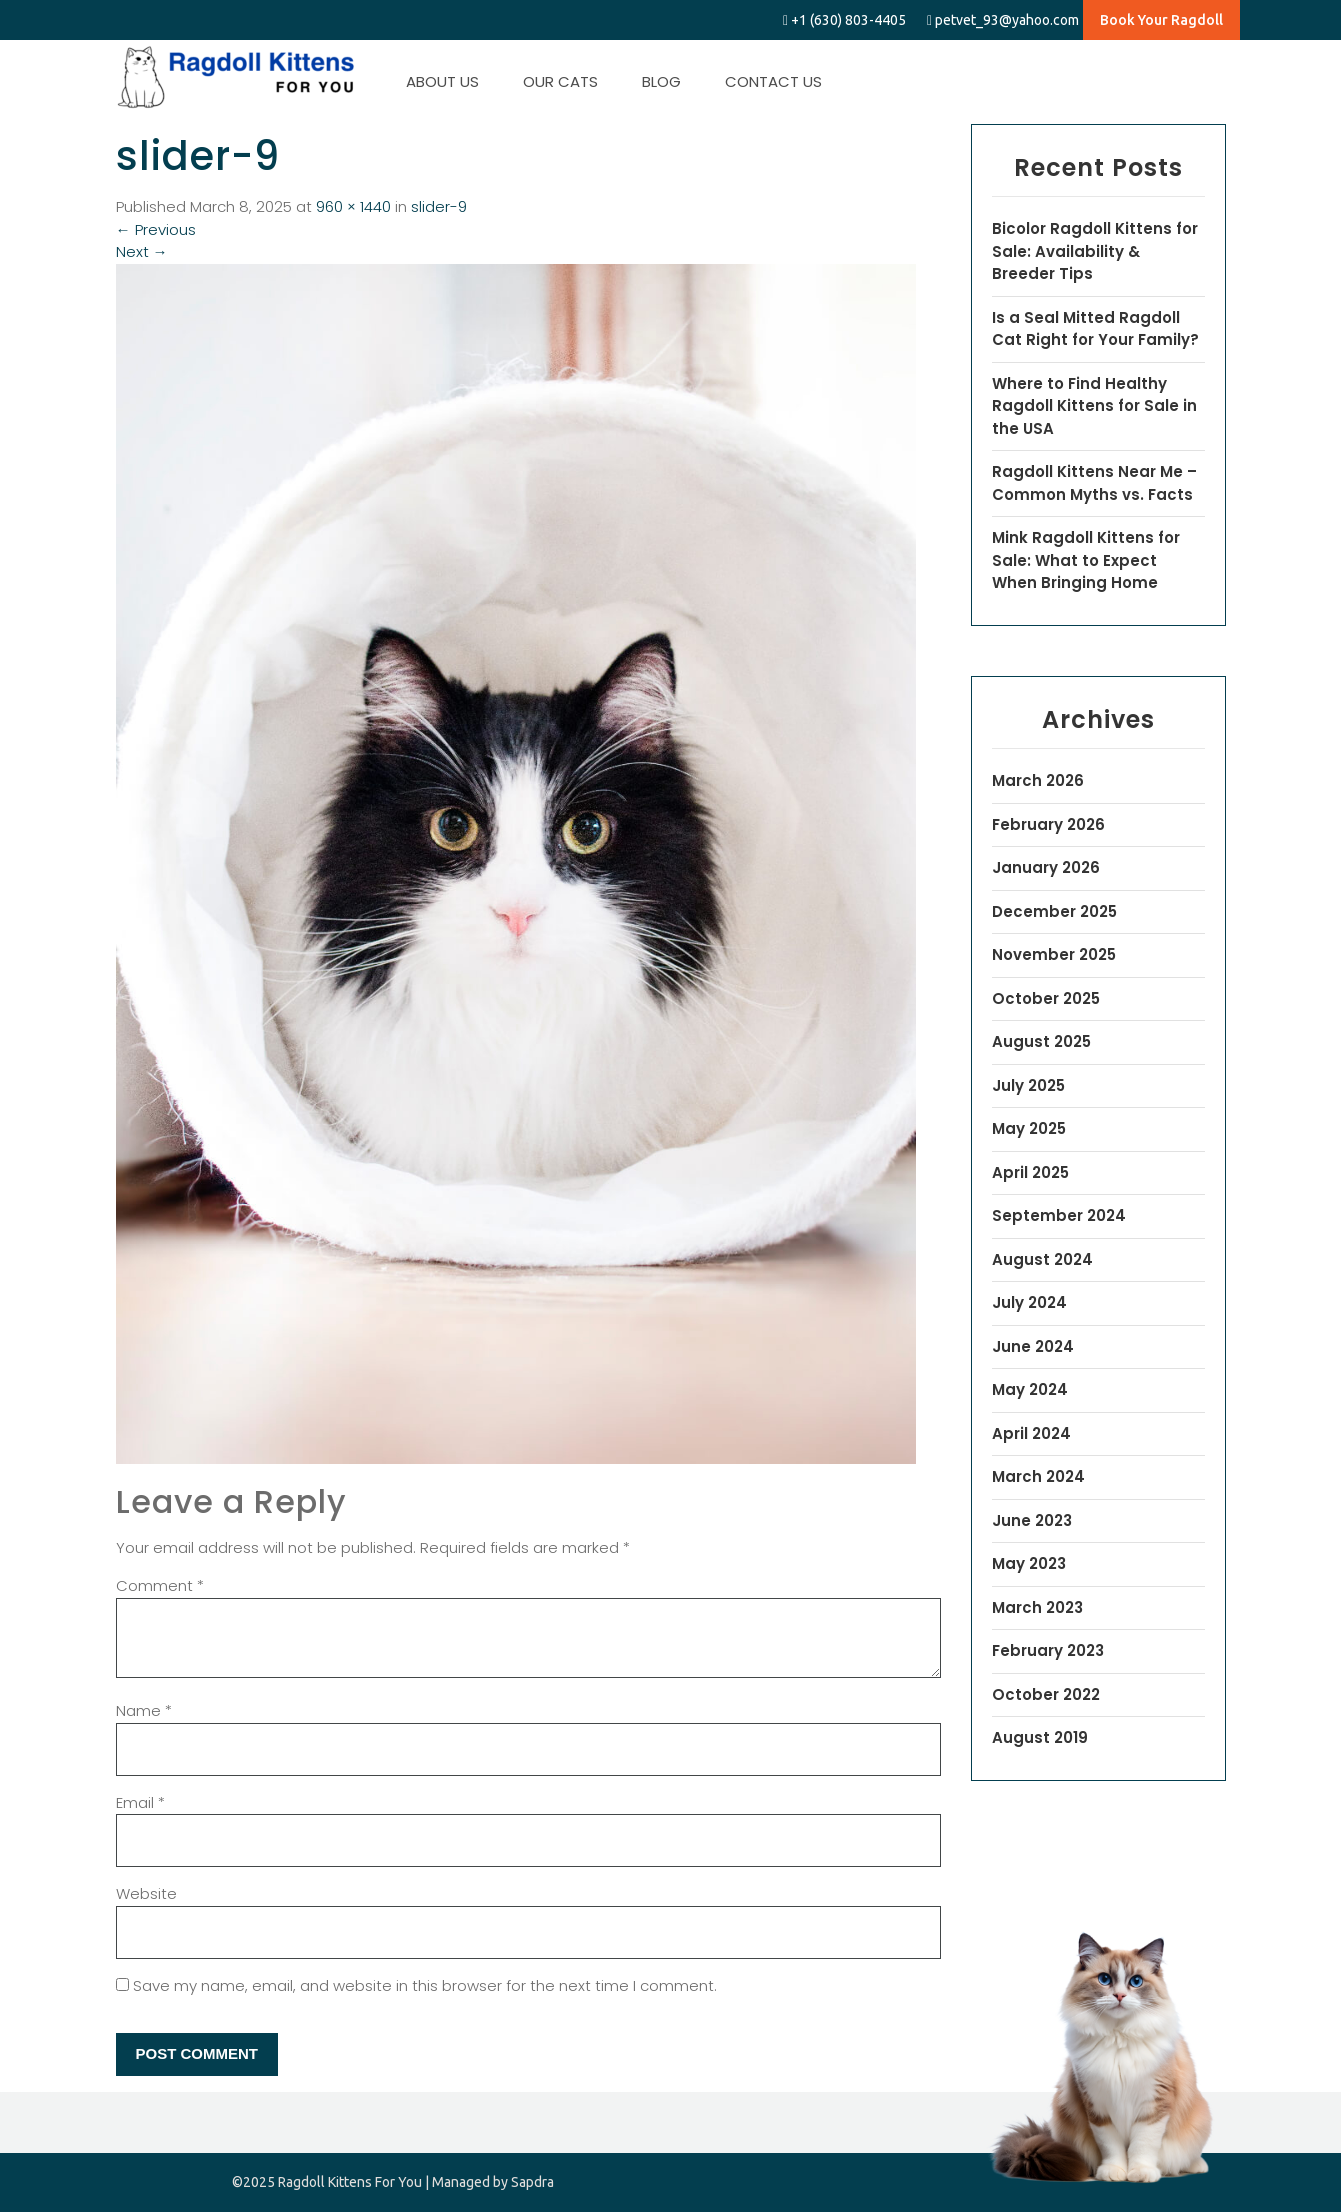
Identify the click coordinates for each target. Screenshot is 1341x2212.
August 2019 (1040, 1737)
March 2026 (1038, 780)
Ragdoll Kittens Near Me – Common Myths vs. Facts (1094, 483)
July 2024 (1029, 1302)
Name (144, 1710)
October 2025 (1046, 998)
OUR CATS (560, 81)
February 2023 (1048, 1650)
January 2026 (1046, 867)
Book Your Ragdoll (1161, 20)
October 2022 (1046, 1694)
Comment (160, 1585)
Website (146, 1893)
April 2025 (1030, 1172)
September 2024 (1059, 1215)
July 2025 (1028, 1085)
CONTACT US (773, 81)
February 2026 (1048, 824)
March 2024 (1038, 1476)
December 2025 (1054, 911)
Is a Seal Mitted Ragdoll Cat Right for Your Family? (1095, 329)
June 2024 (1033, 1346)
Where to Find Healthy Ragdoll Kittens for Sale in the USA (1094, 406)
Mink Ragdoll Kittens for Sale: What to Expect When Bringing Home (1086, 560)
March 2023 (1037, 1607)
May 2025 (1029, 1128)
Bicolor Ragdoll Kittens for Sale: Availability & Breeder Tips (1095, 251)
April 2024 (1031, 1433)
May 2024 (1030, 1389)
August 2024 (1042, 1259)
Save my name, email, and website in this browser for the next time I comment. (425, 1985)
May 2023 (1029, 1563)
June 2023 (1032, 1520)
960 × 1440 (353, 206)
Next (142, 251)
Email (140, 1802)
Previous (156, 229)
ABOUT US (442, 81)
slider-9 (439, 206)
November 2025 (1054, 954)
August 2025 (1041, 1041)
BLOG (661, 81)
